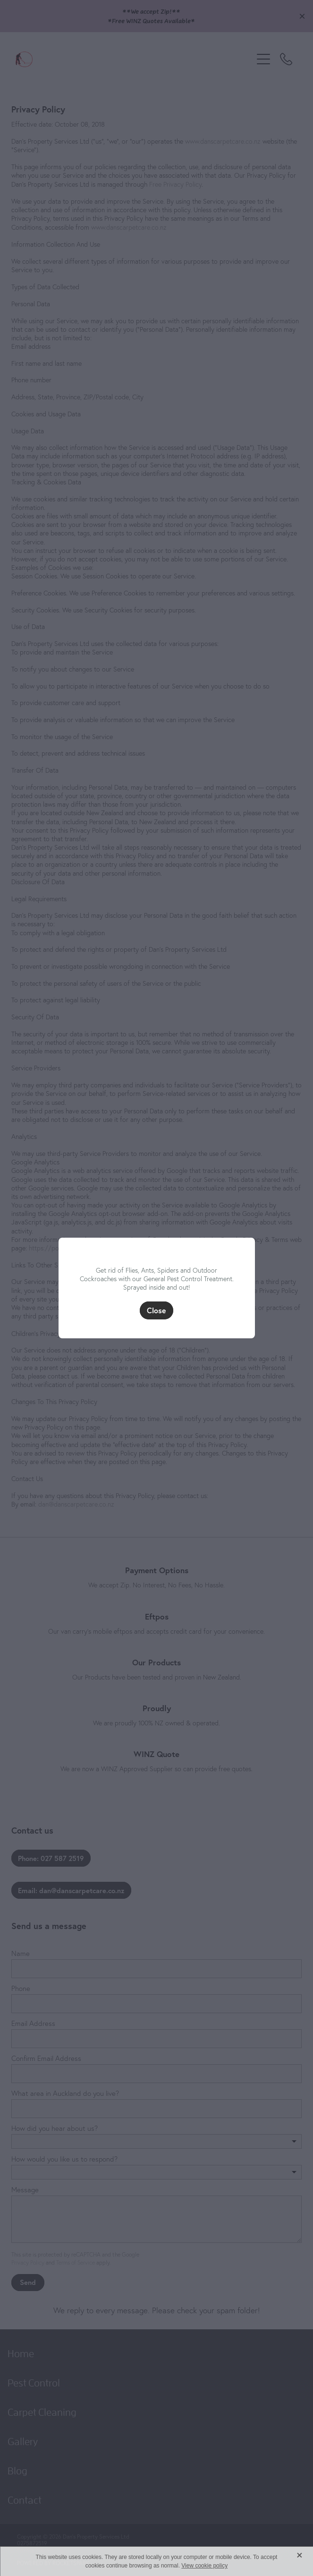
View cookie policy (204, 2565)
